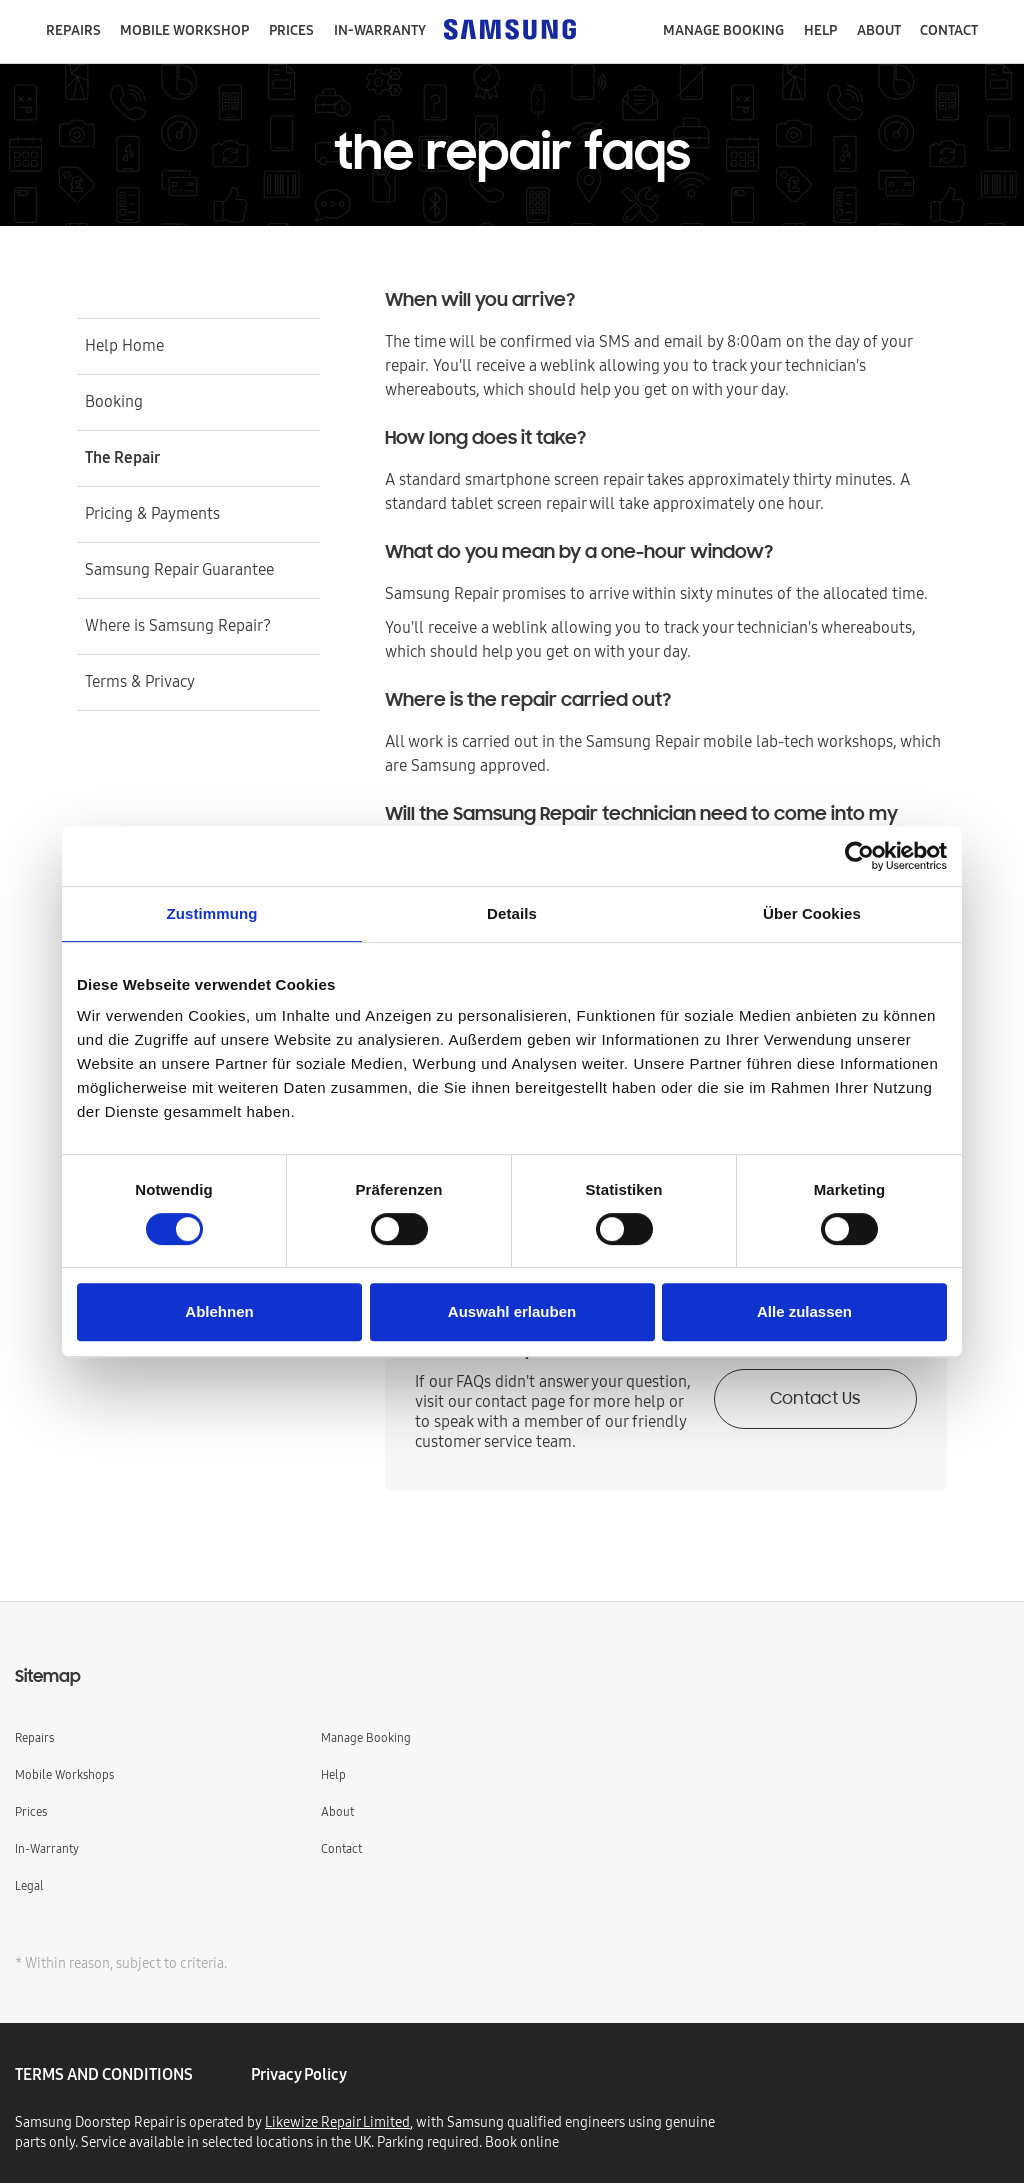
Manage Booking (366, 1737)
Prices (291, 30)
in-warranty (380, 30)
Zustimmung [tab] (212, 913)
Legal (29, 1885)
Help (333, 1774)
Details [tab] (512, 913)
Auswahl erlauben (512, 1311)
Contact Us (815, 1400)
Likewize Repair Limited (337, 2122)
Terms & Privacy (140, 681)
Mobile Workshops (64, 1774)
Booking (114, 401)
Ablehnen (219, 1311)
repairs (73, 30)
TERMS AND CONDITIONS (104, 2074)
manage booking (723, 30)
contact (949, 30)
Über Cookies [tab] (812, 913)
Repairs (34, 1737)
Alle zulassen (804, 1311)
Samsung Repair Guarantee (179, 569)
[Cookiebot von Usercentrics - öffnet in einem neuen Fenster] (859, 856)
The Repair (122, 457)
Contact (341, 1848)
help (820, 30)
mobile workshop (184, 30)
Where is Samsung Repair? (178, 625)
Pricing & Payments (152, 513)
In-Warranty (47, 1848)
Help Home (124, 345)
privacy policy (299, 2074)
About (879, 30)
